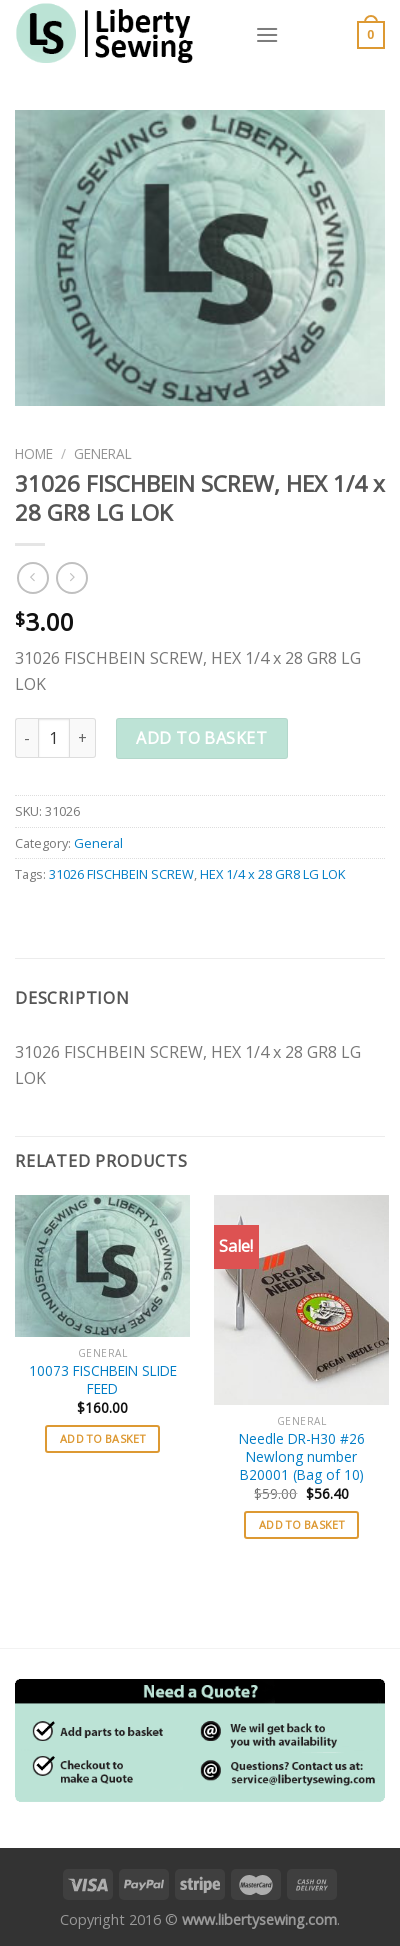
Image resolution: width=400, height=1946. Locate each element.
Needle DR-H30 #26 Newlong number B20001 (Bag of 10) (302, 1456)
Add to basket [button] (102, 1438)
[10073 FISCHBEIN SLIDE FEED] (102, 1266)
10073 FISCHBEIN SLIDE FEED (103, 1379)
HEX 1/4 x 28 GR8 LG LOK (272, 874)
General (103, 453)
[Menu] (267, 34)
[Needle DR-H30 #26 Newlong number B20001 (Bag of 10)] (301, 1300)
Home (34, 453)
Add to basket (201, 738)
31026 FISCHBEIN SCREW (121, 874)
